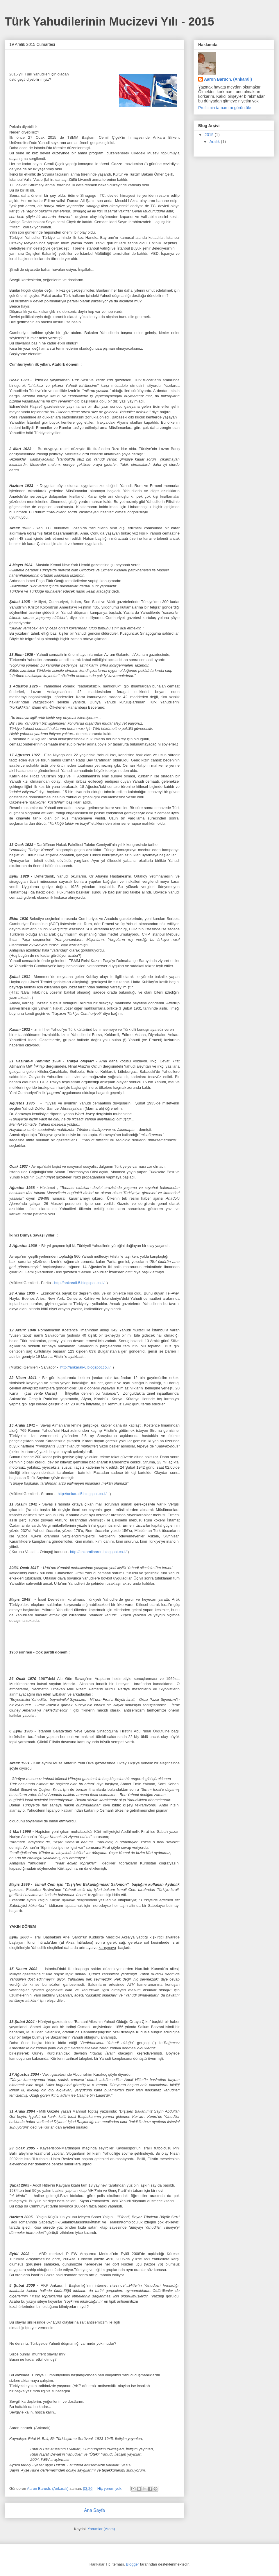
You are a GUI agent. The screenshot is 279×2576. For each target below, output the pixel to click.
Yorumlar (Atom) (101, 2529)
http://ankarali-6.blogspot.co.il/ (85, 1367)
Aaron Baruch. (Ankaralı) (228, 79)
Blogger (132, 2564)
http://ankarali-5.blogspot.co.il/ (79, 1283)
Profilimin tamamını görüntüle (224, 107)
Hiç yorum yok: (110, 2488)
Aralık (215, 141)
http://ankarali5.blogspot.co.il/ (82, 1494)
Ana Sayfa (94, 2510)
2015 (210, 134)
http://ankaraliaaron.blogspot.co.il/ (98, 1552)
